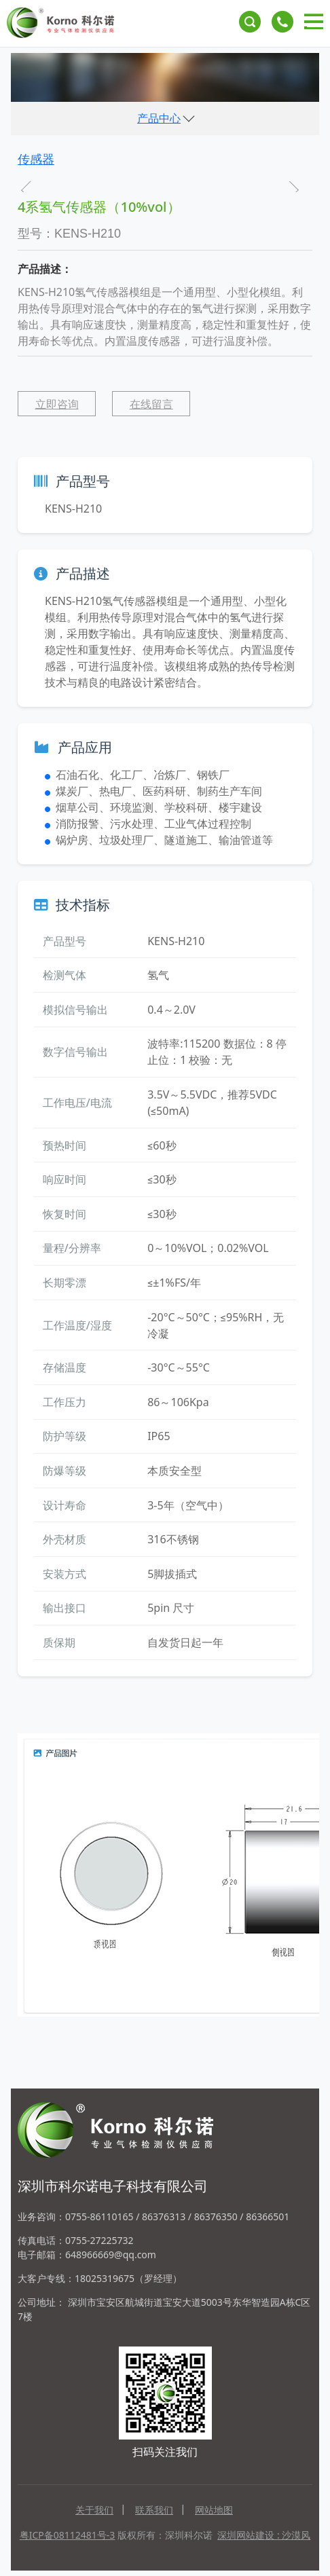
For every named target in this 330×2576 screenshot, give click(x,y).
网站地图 (214, 2509)
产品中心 (159, 118)
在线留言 (151, 404)
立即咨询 (57, 404)
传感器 (36, 159)
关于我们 (94, 2509)
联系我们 (154, 2509)
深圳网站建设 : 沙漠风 (263, 2534)
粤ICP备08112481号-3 (67, 2534)
